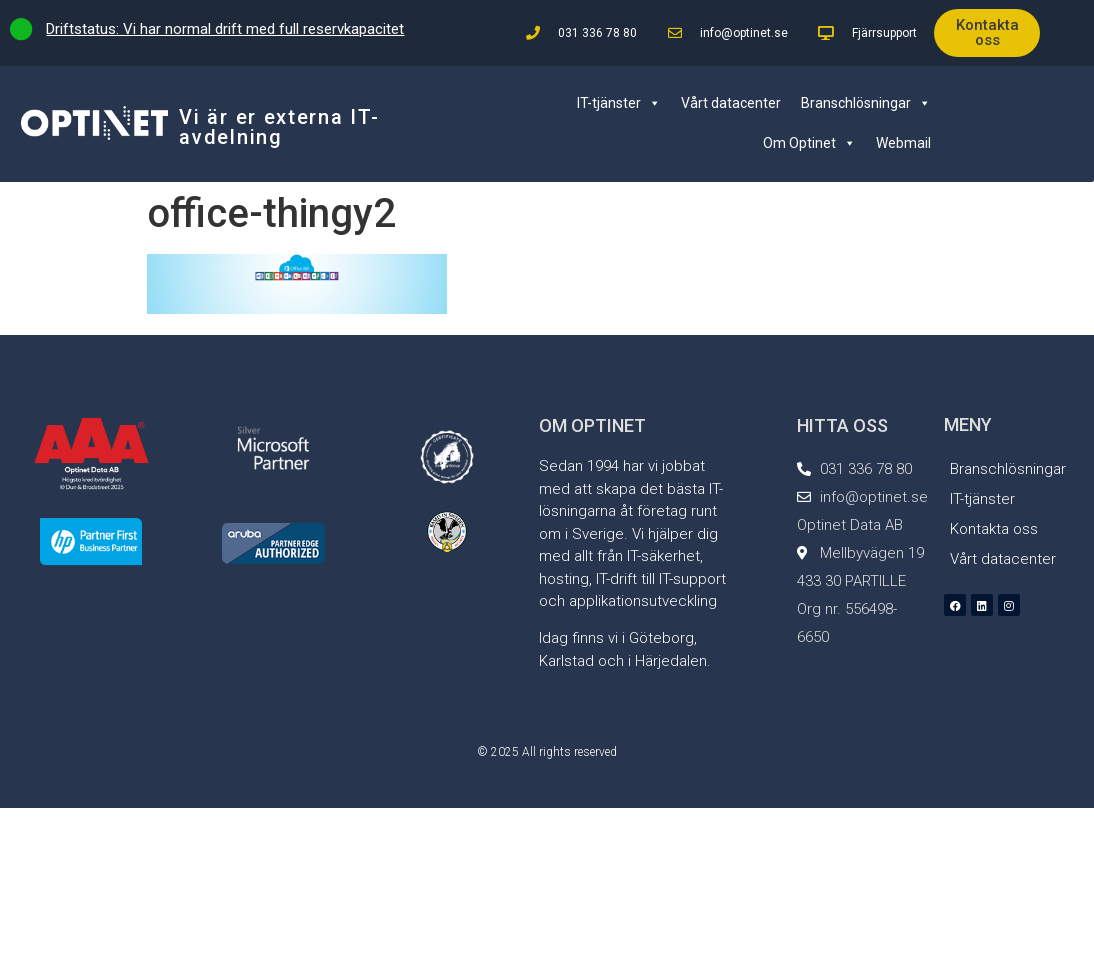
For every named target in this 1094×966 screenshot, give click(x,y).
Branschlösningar (866, 103)
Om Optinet (809, 143)
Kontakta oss (994, 529)
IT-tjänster (619, 103)
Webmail (903, 143)
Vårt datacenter (731, 103)
